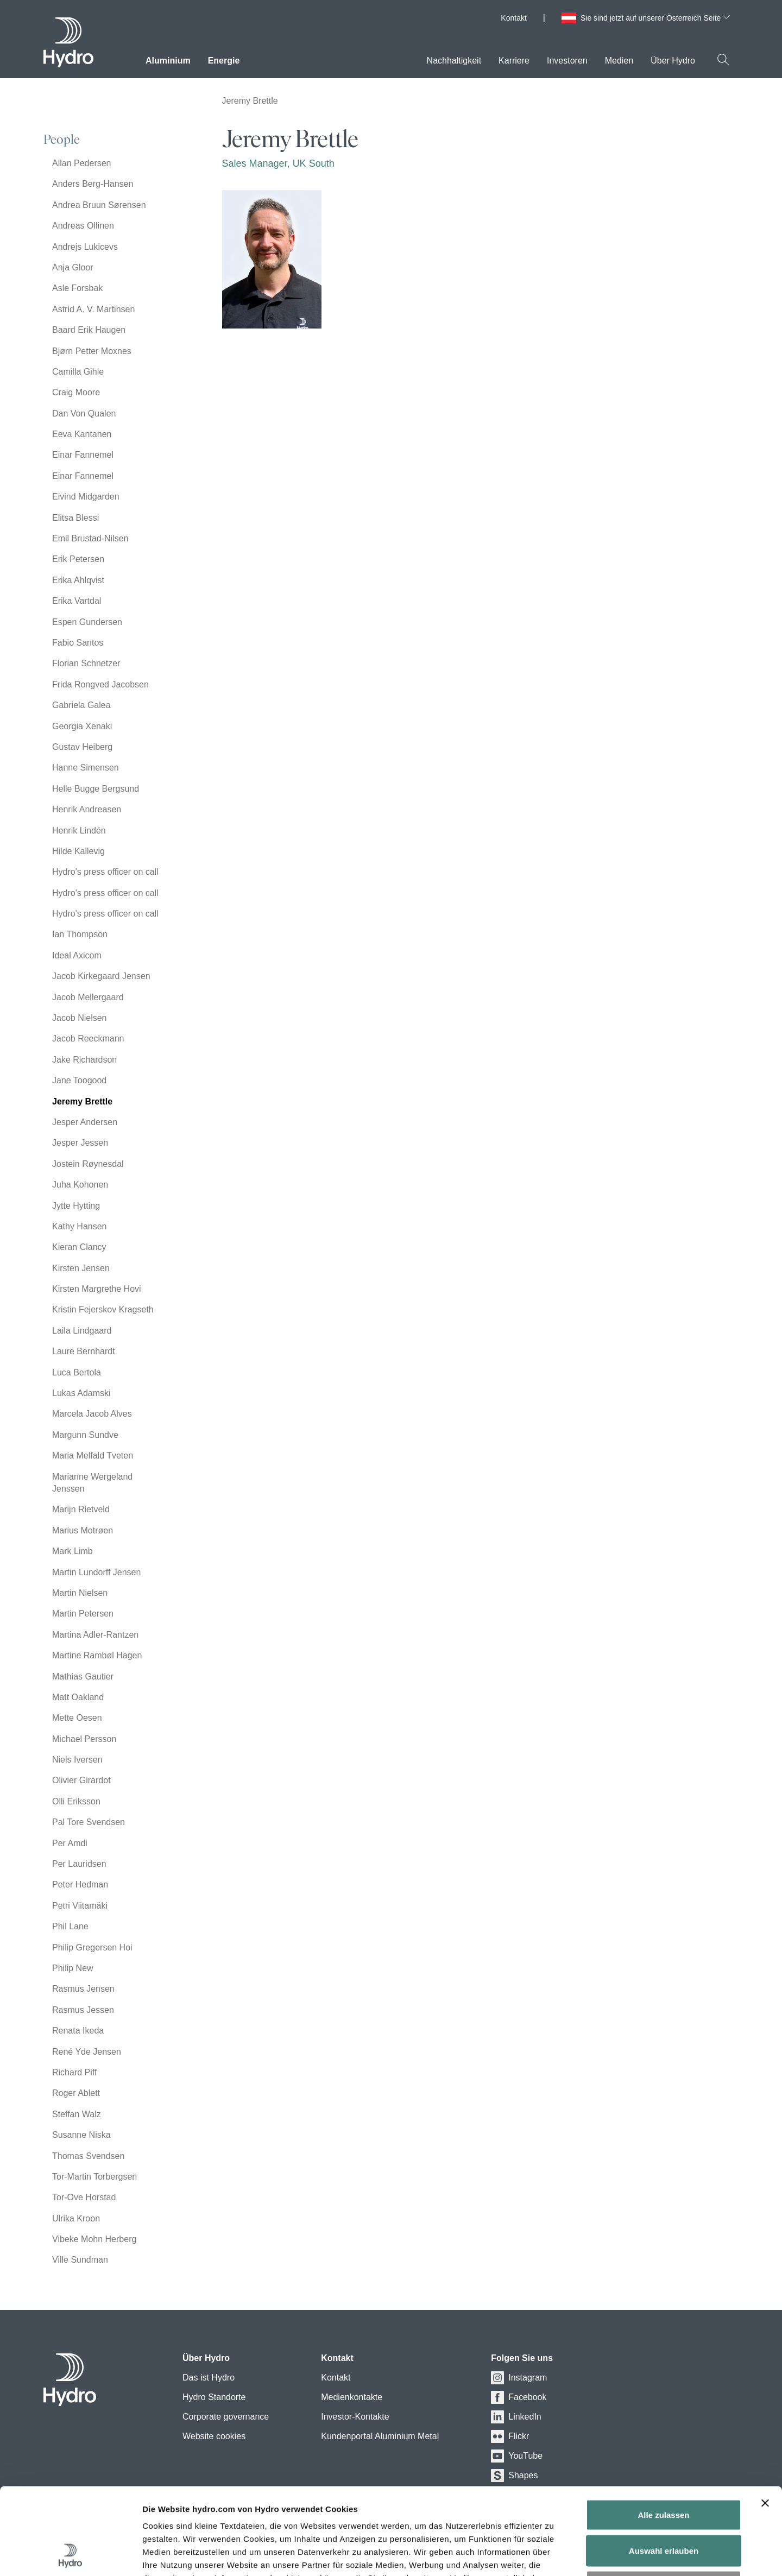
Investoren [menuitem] (567, 60)
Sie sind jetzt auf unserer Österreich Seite (655, 18)
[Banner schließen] (765, 2422)
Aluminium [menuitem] (168, 60)
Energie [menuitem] (224, 60)
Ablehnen (663, 2504)
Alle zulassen (663, 2433)
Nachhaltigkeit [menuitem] (454, 60)
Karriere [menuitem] (514, 60)
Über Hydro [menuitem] (673, 60)
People (61, 139)
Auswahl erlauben (663, 2469)
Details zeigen (601, 2554)
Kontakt (513, 18)
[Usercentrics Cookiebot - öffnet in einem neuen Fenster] (70, 2555)
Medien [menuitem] (619, 60)
